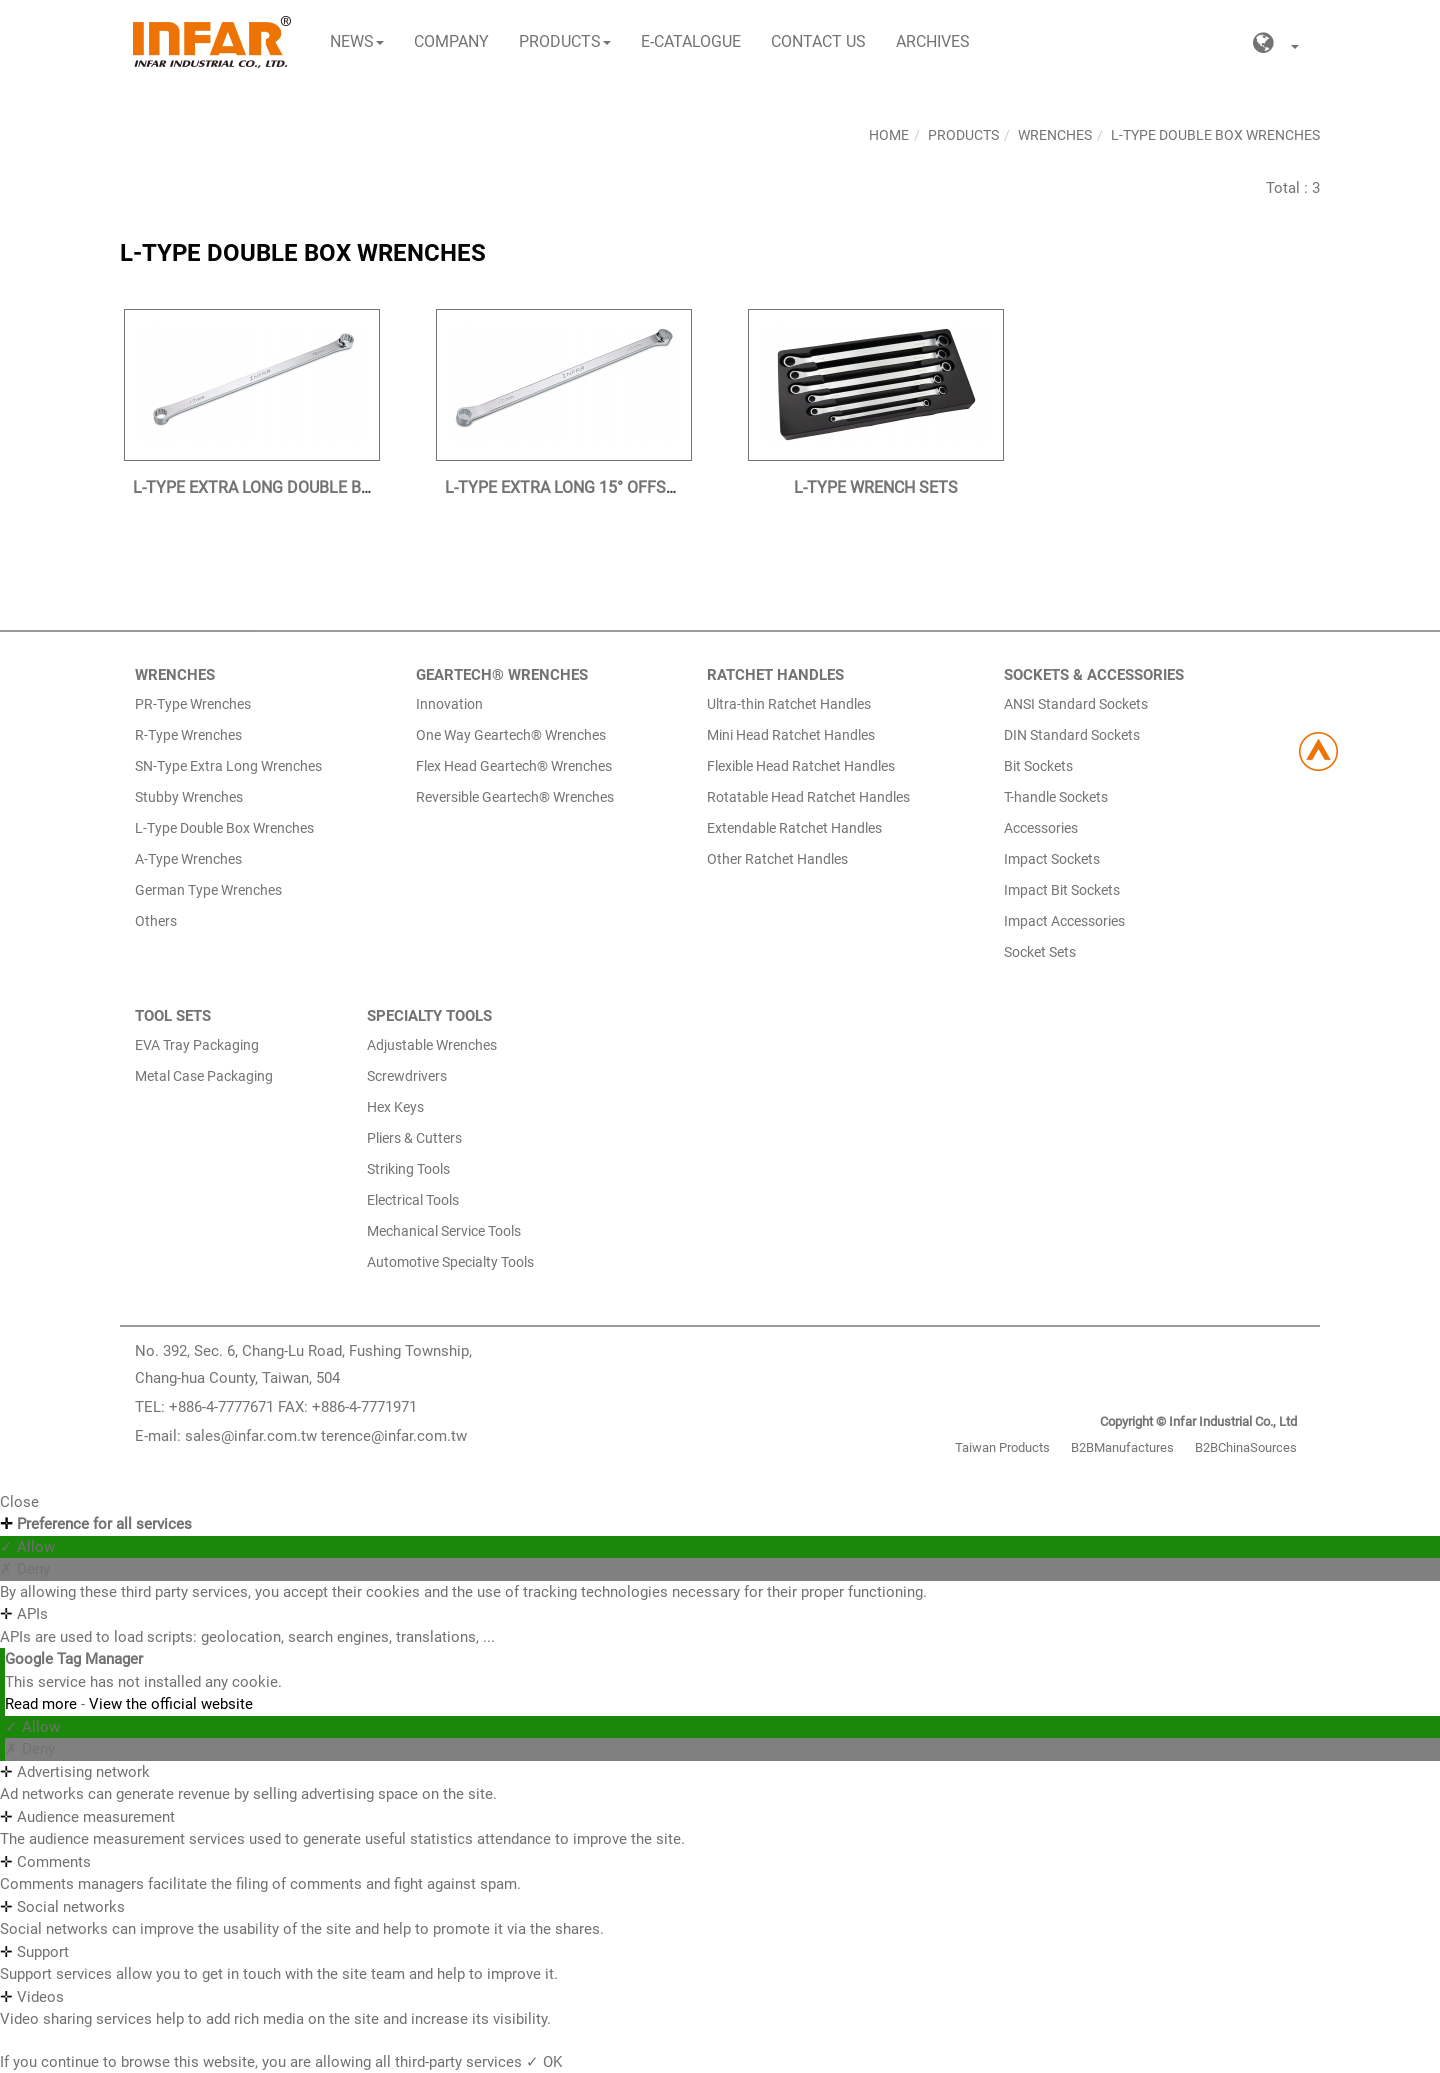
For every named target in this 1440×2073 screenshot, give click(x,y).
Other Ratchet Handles (777, 859)
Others (156, 921)
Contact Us (818, 41)
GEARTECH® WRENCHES (502, 675)
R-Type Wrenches (188, 735)
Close (19, 1502)
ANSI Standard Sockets (1076, 704)
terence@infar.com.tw (394, 1436)
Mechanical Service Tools (444, 1231)
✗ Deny (25, 1569)
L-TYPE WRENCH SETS (876, 487)
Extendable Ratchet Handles (794, 828)
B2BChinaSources (1246, 1447)
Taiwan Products (1002, 1447)
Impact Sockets (1052, 859)
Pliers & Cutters (414, 1138)
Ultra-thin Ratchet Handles (789, 704)
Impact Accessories (1064, 921)
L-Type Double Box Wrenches (1215, 135)
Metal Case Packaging (204, 1076)
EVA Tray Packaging (197, 1045)
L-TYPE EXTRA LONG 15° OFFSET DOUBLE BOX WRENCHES (658, 487)
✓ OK (544, 2062)
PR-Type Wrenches (193, 704)
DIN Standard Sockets (1072, 735)
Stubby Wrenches (189, 797)
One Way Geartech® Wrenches (511, 735)
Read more (43, 1704)
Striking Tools (408, 1169)
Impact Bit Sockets (1062, 890)
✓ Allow (27, 1547)
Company (451, 41)
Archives (933, 41)
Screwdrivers (407, 1076)
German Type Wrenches (208, 890)
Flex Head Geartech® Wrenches (514, 766)
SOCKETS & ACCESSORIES (1094, 675)
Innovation (449, 704)
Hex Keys (395, 1107)
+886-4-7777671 (221, 1407)
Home (889, 135)
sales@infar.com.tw (251, 1436)
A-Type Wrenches (188, 859)
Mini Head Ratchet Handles (791, 735)
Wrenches (1055, 135)
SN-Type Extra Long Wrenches (228, 766)
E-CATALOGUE (691, 41)
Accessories (1041, 828)
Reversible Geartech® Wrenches (515, 797)
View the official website (171, 1704)
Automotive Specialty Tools (450, 1262)
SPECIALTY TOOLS (429, 1016)
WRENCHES (175, 675)
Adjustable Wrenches (432, 1045)
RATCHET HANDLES (775, 675)
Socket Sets (1040, 952)
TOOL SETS (173, 1016)
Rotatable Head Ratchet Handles (808, 797)
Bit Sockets (1038, 766)
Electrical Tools (413, 1200)
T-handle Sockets (1056, 797)
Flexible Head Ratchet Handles (801, 766)
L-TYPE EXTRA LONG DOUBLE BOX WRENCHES (301, 487)
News (357, 41)
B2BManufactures (1122, 1447)
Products (565, 41)
